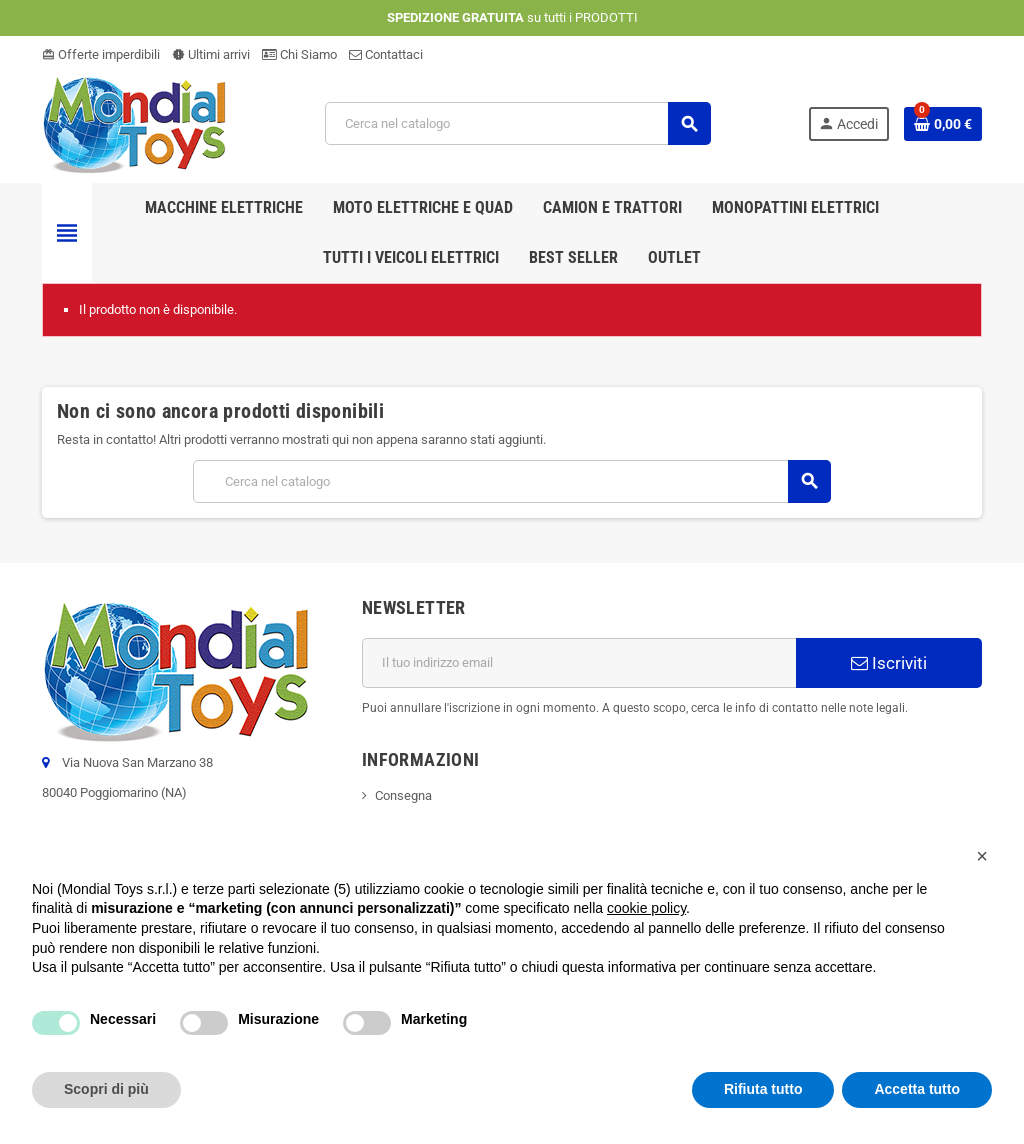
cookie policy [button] (646, 908)
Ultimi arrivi (211, 54)
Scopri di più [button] (106, 1089)
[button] (982, 856)
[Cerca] (518, 123)
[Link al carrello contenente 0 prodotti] (943, 124)
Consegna (403, 795)
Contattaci (386, 54)
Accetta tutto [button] (917, 1089)
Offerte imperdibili (101, 54)
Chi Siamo (299, 54)
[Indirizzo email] (579, 663)
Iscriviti (889, 663)
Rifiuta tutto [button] (763, 1089)
